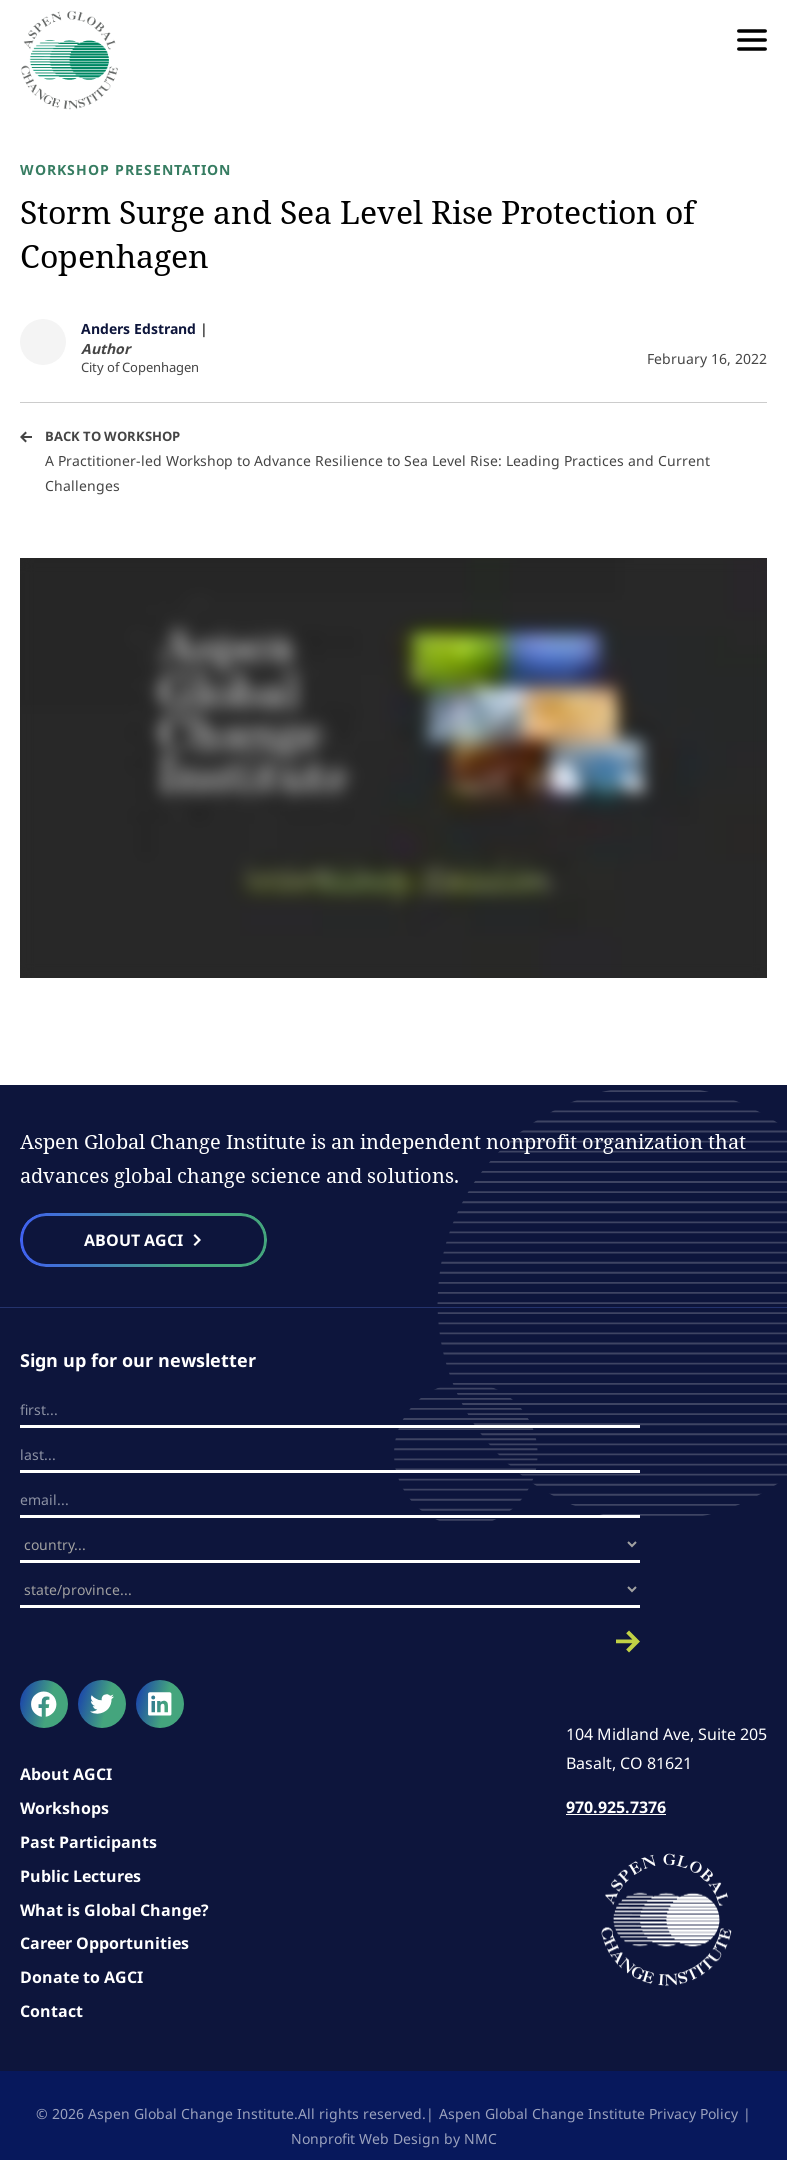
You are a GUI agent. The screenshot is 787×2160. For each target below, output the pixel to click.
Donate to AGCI (81, 1977)
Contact (51, 2011)
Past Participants (88, 1842)
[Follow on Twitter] (102, 1704)
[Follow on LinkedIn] (160, 1704)
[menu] (752, 40)
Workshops (64, 1808)
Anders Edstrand (138, 328)
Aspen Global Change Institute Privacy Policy (588, 2113)
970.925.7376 (616, 1807)
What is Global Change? (114, 1910)
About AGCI (66, 1774)
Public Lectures (80, 1876)
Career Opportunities (104, 1943)
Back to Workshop (112, 436)
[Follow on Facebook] (44, 1704)
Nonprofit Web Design (365, 2138)
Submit (330, 1641)
